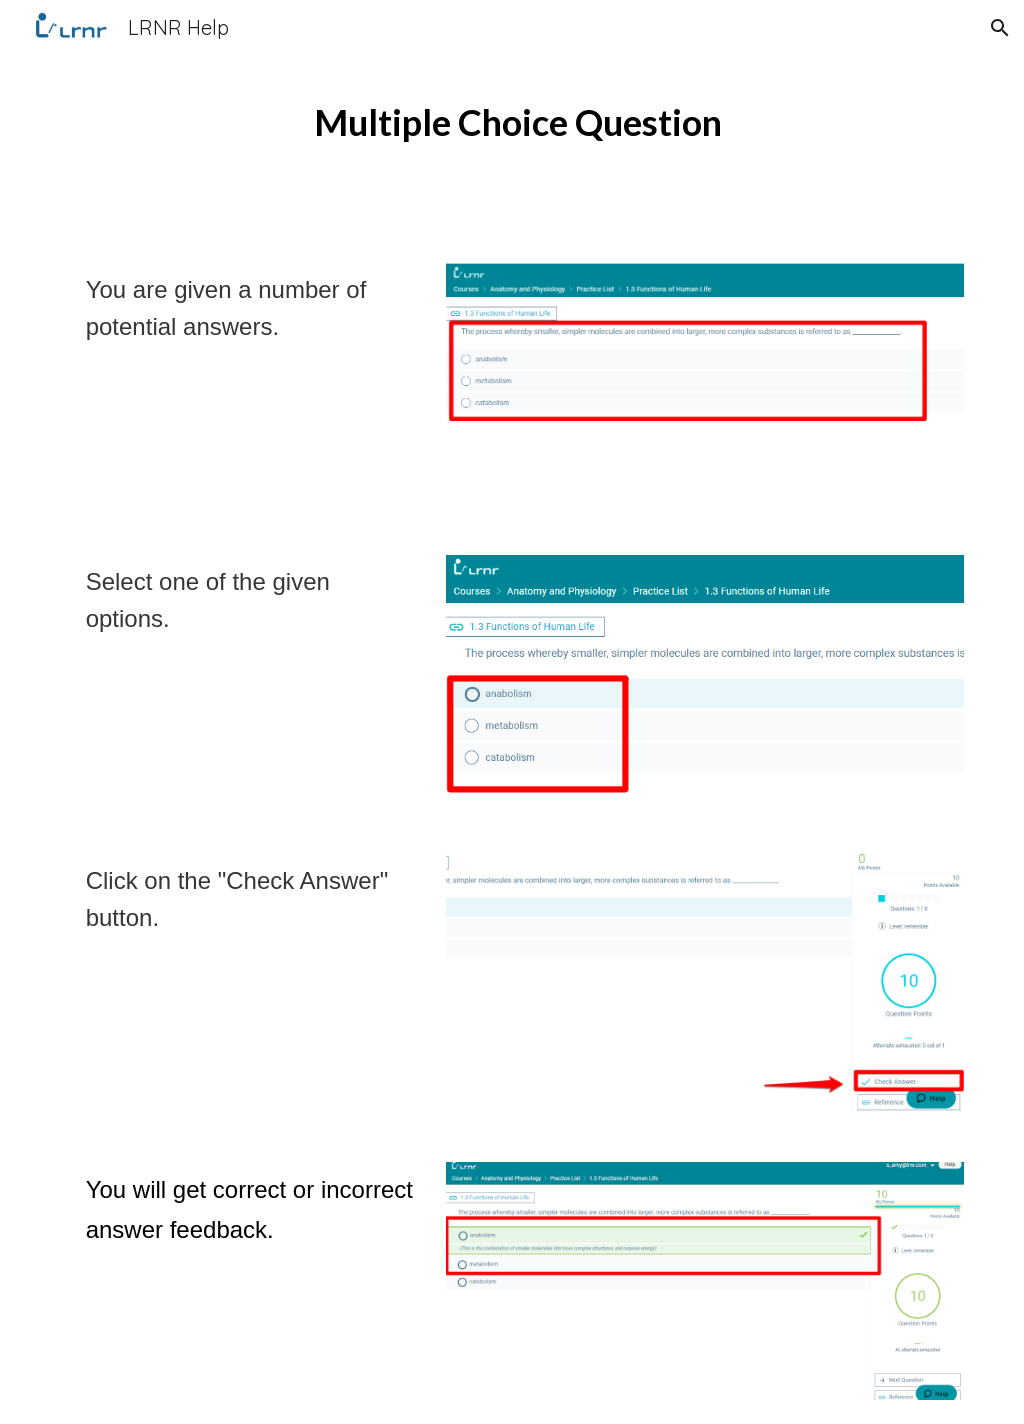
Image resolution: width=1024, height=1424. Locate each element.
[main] (511, 119)
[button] (1000, 28)
